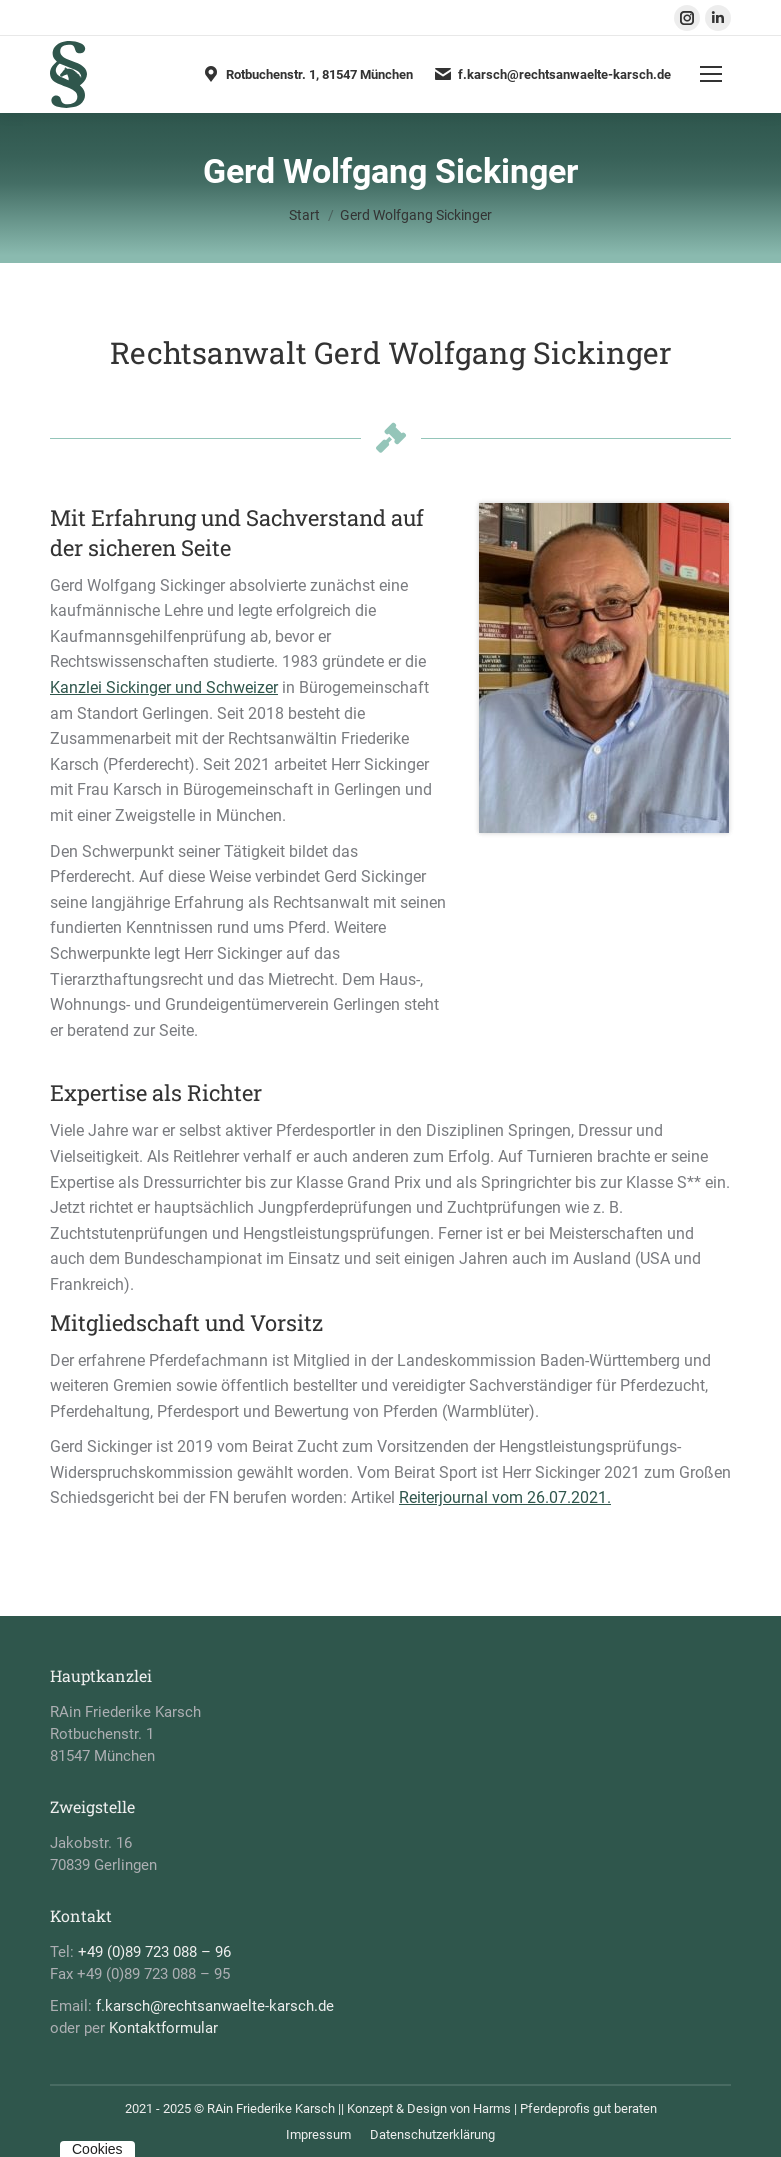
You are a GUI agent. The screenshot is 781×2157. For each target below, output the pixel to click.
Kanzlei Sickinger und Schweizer (164, 687)
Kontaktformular (163, 2028)
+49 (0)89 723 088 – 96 (154, 1952)
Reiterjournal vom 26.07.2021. (505, 1497)
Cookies (97, 2149)
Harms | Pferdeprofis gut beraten (565, 2108)
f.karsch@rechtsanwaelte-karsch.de (552, 74)
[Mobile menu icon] (711, 74)
